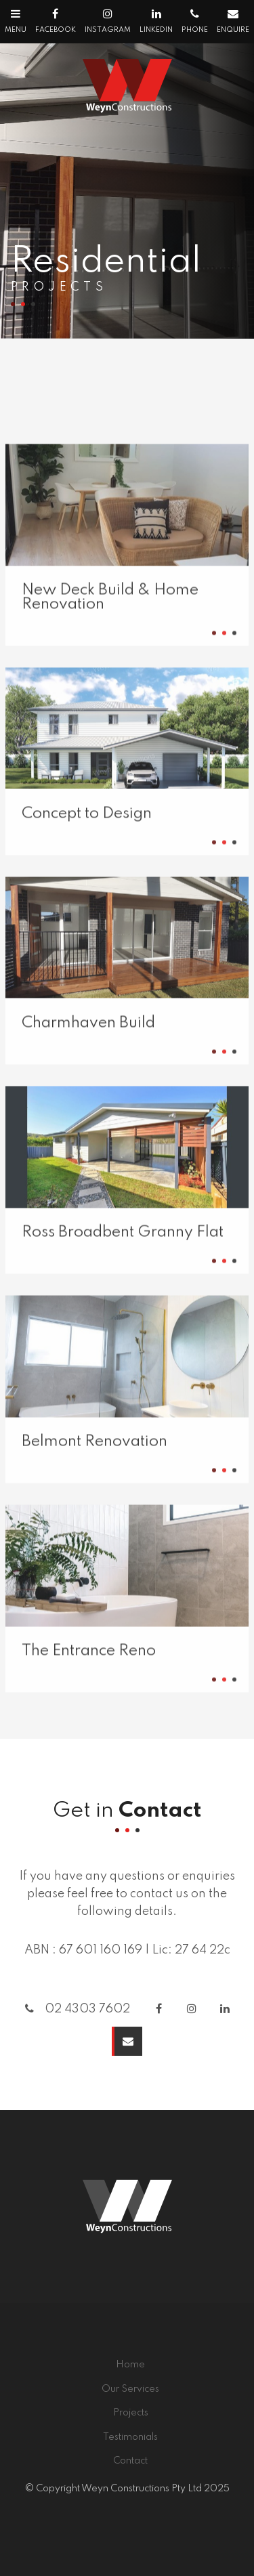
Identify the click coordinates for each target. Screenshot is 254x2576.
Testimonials (130, 2437)
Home (130, 2364)
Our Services (130, 2389)
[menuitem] (130, 2365)
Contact (130, 2461)
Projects (130, 2412)
